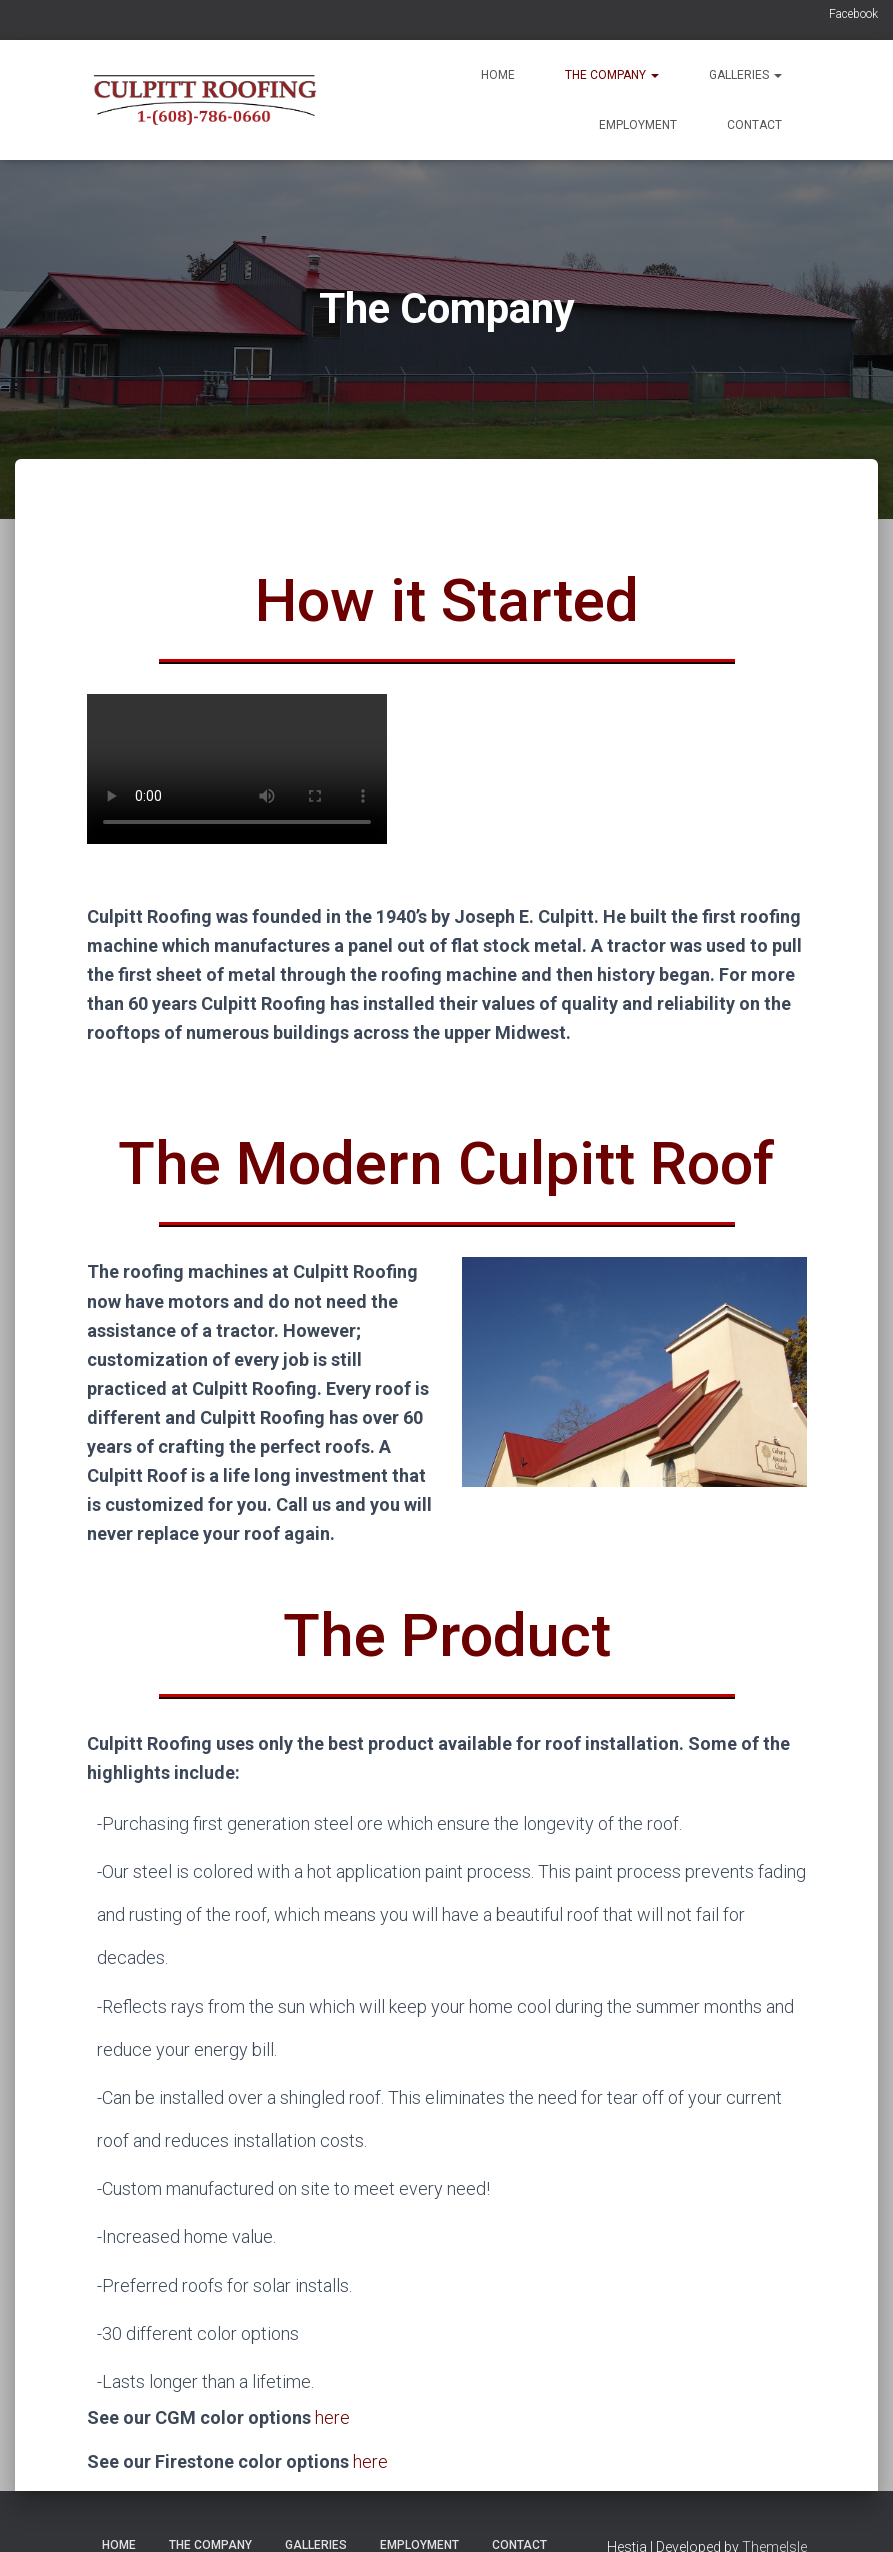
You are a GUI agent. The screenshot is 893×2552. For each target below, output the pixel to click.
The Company (612, 75)
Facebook (853, 14)
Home (498, 75)
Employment (638, 125)
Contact (754, 125)
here (332, 2417)
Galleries (745, 75)
